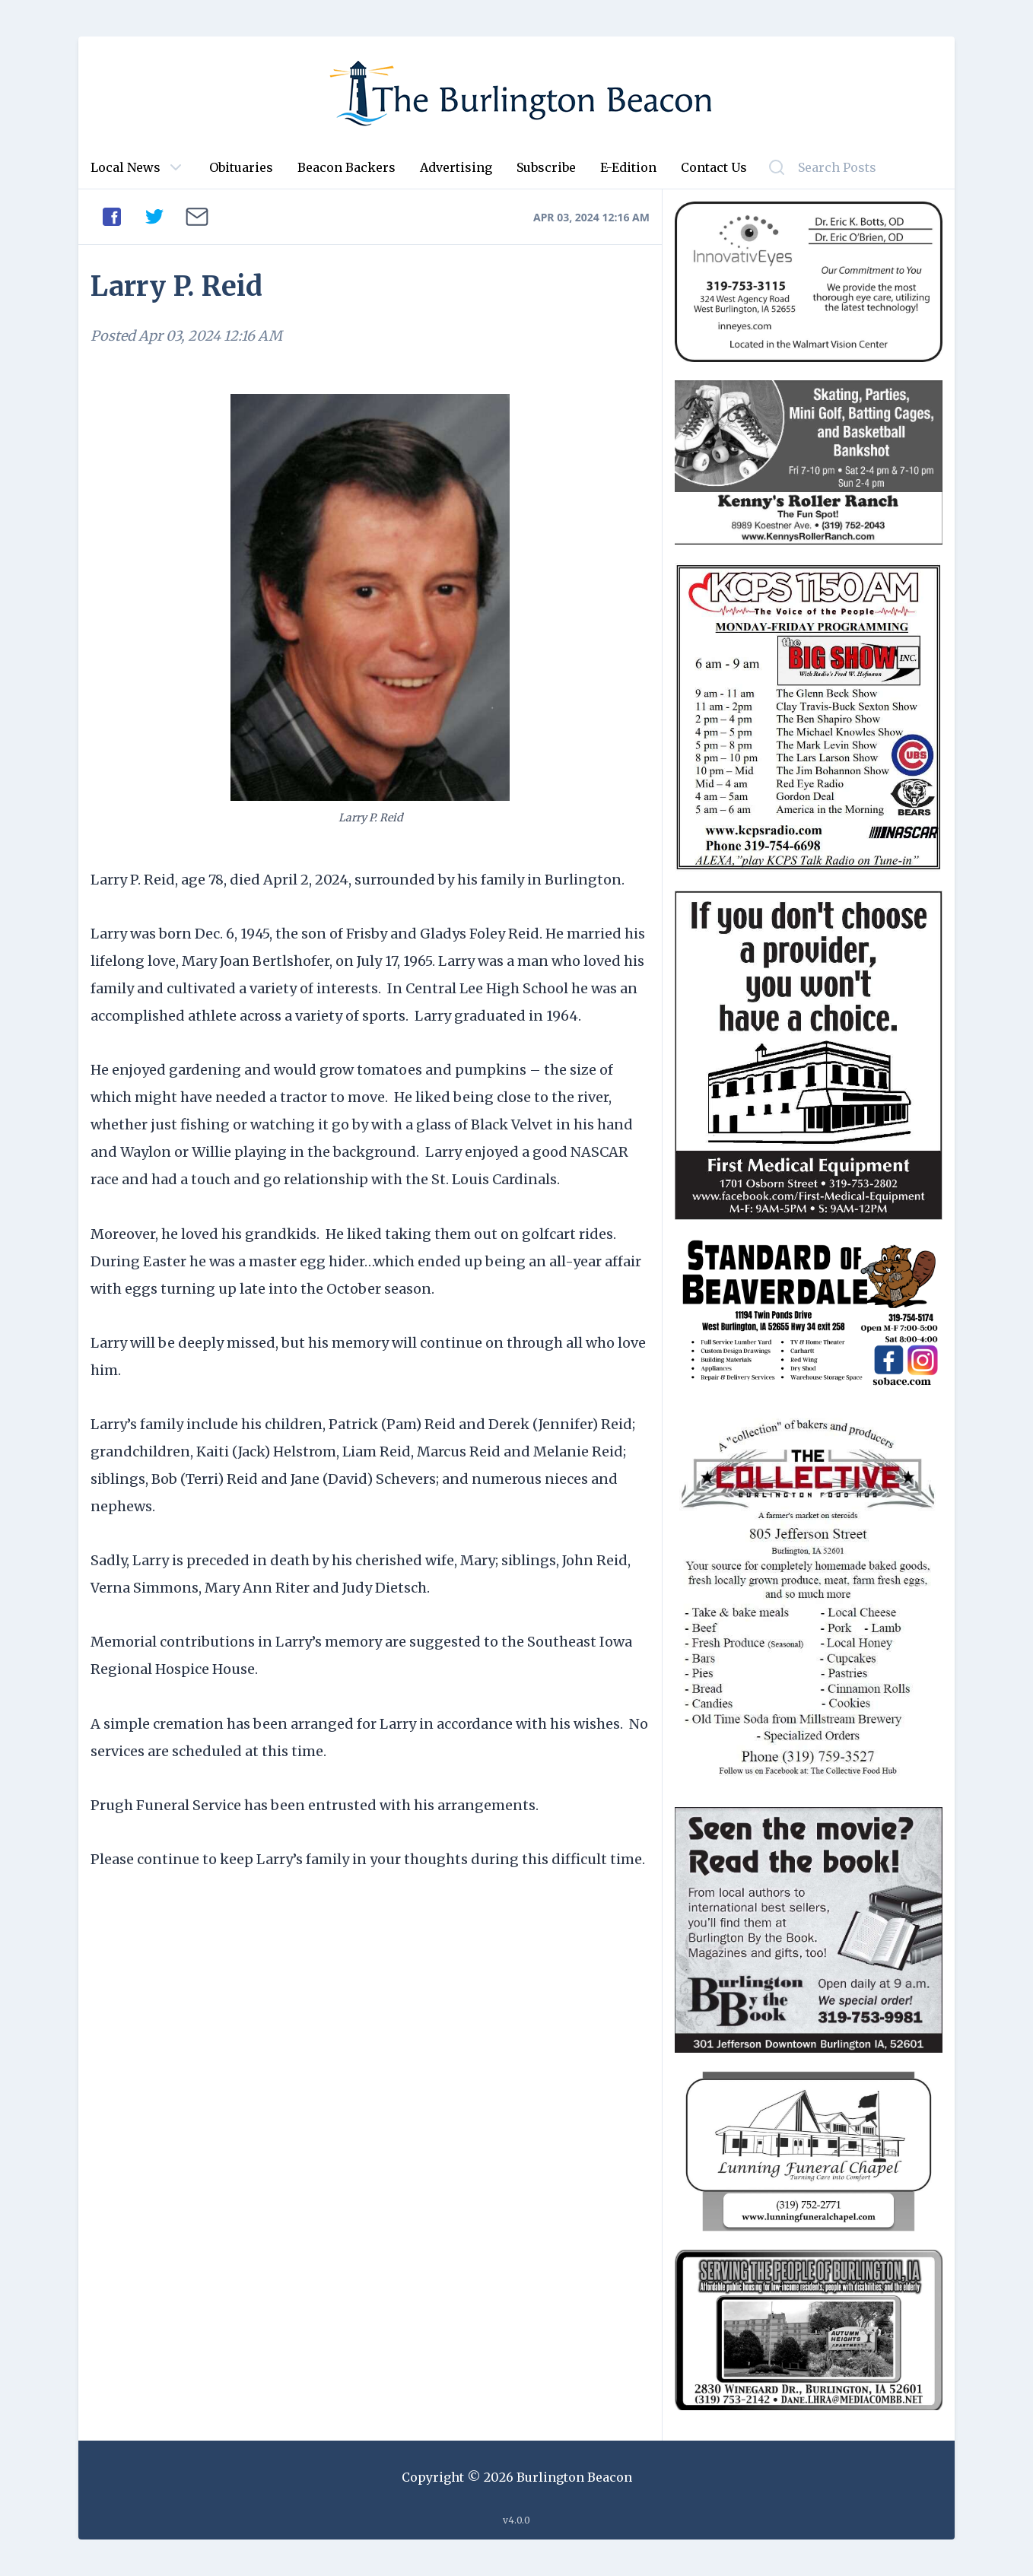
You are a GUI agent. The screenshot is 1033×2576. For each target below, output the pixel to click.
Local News (126, 167)
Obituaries (241, 167)
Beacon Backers (346, 167)
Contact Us (714, 167)
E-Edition (628, 167)
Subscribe (546, 167)
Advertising (456, 167)
